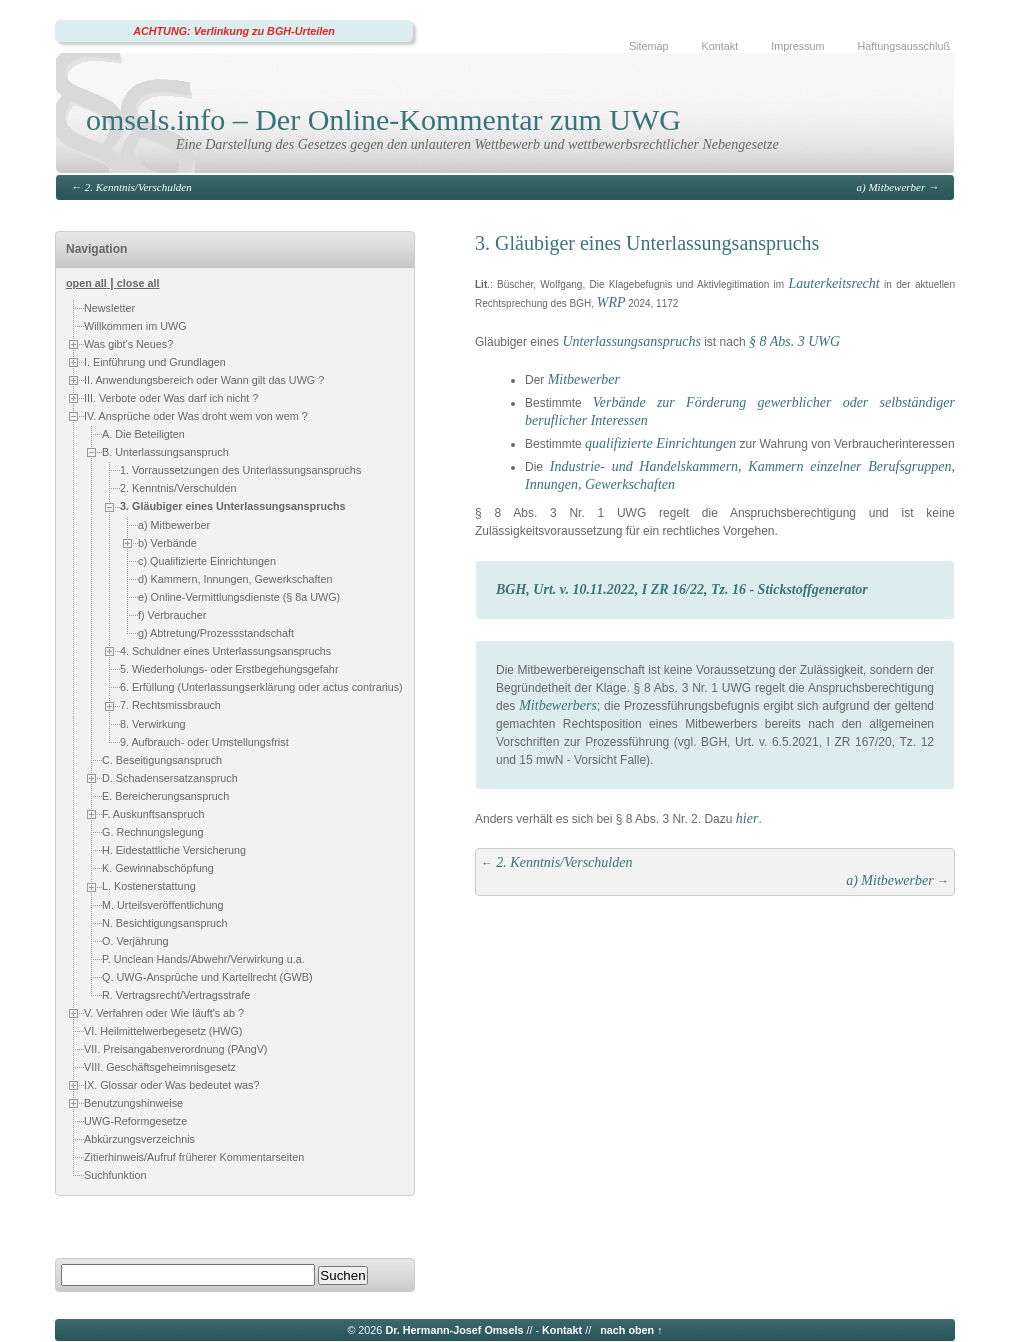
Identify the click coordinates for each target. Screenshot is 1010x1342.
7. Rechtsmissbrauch (170, 705)
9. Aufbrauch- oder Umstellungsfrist (204, 742)
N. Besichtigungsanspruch (164, 923)
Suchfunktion (115, 1175)
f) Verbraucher (172, 615)
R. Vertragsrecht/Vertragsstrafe (176, 995)
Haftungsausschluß (904, 46)
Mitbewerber (584, 379)
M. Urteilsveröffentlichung (163, 905)
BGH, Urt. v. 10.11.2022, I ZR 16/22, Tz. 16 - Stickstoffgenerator (682, 589)
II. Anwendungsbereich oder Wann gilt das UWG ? (204, 380)
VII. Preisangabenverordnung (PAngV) (175, 1049)
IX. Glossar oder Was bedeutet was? (171, 1084)
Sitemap (649, 46)
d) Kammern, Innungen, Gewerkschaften (235, 579)
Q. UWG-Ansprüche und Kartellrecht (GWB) (207, 977)
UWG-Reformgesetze (135, 1121)
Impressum (797, 46)
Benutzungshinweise (133, 1102)
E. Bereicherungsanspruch (165, 796)
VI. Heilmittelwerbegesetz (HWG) (163, 1031)
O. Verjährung (135, 941)
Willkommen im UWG (135, 326)
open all (86, 283)
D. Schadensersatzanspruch (170, 778)
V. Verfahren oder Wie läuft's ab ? (164, 1012)
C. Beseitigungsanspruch (162, 760)
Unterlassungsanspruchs (631, 341)
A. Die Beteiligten (143, 434)
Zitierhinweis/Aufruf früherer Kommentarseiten (194, 1157)
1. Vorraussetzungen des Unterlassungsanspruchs (240, 470)
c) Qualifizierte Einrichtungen (207, 561)
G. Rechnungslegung (152, 832)
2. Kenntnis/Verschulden (138, 187)
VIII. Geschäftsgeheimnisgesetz (160, 1067)
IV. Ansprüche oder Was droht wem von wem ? (196, 416)
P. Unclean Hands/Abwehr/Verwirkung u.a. (203, 959)
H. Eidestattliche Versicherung (174, 850)
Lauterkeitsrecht (833, 283)
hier (747, 818)
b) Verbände (167, 543)
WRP (611, 302)
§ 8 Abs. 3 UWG (794, 341)
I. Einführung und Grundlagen (155, 362)
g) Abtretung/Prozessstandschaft (216, 633)
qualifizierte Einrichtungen (660, 443)
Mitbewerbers (558, 705)
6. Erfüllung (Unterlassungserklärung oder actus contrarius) (261, 687)
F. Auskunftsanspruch (153, 814)
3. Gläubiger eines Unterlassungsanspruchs (233, 506)
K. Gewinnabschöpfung (158, 868)
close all (138, 283)
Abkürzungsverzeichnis (139, 1139)
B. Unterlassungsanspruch (165, 452)
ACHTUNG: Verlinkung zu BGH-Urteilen (234, 31)
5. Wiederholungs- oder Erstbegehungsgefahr (229, 669)
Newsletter (109, 308)
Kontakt (720, 46)
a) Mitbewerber (891, 187)
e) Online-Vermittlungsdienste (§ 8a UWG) (239, 597)
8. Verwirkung (152, 724)
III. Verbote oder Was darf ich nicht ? (171, 398)
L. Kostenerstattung (149, 886)
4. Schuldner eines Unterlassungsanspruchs (225, 651)
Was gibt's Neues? (128, 344)
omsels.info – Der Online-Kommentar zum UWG (383, 119)
